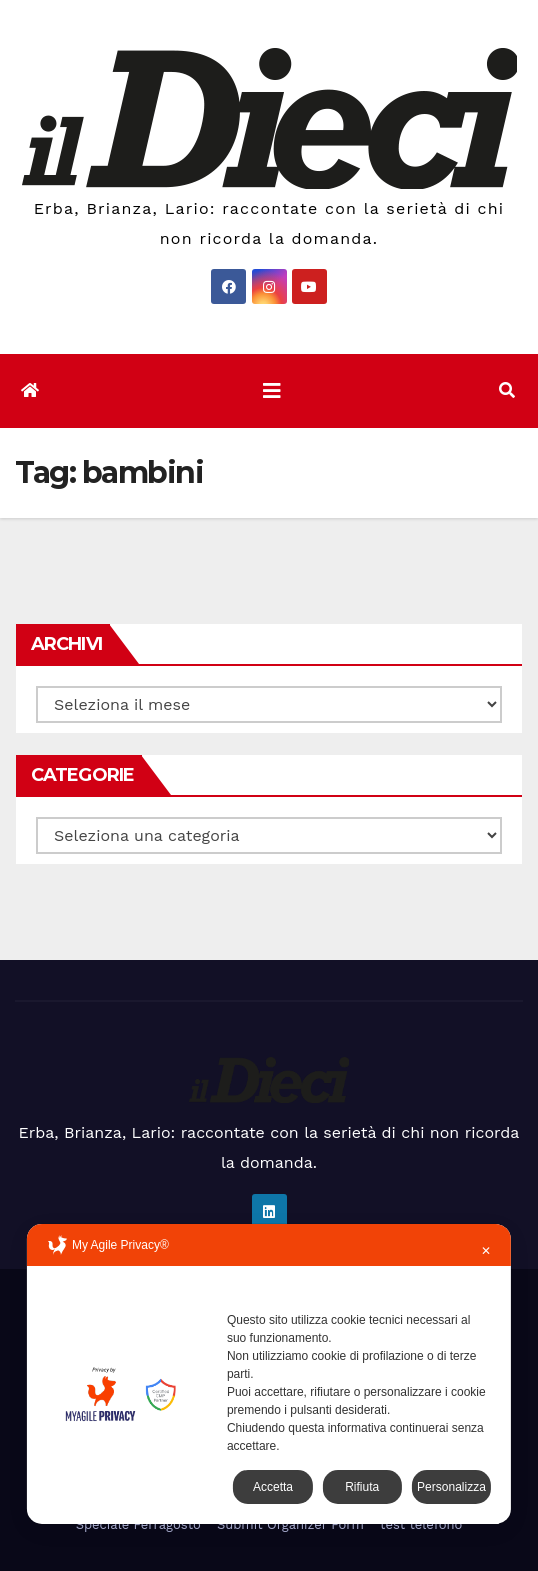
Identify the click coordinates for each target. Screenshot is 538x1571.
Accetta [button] (273, 1487)
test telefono (421, 1524)
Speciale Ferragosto (138, 1524)
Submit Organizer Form (290, 1524)
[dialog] (269, 1374)
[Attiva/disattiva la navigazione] (272, 391)
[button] (507, 390)
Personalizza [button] (451, 1487)
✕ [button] (486, 1251)
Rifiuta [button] (362, 1487)
